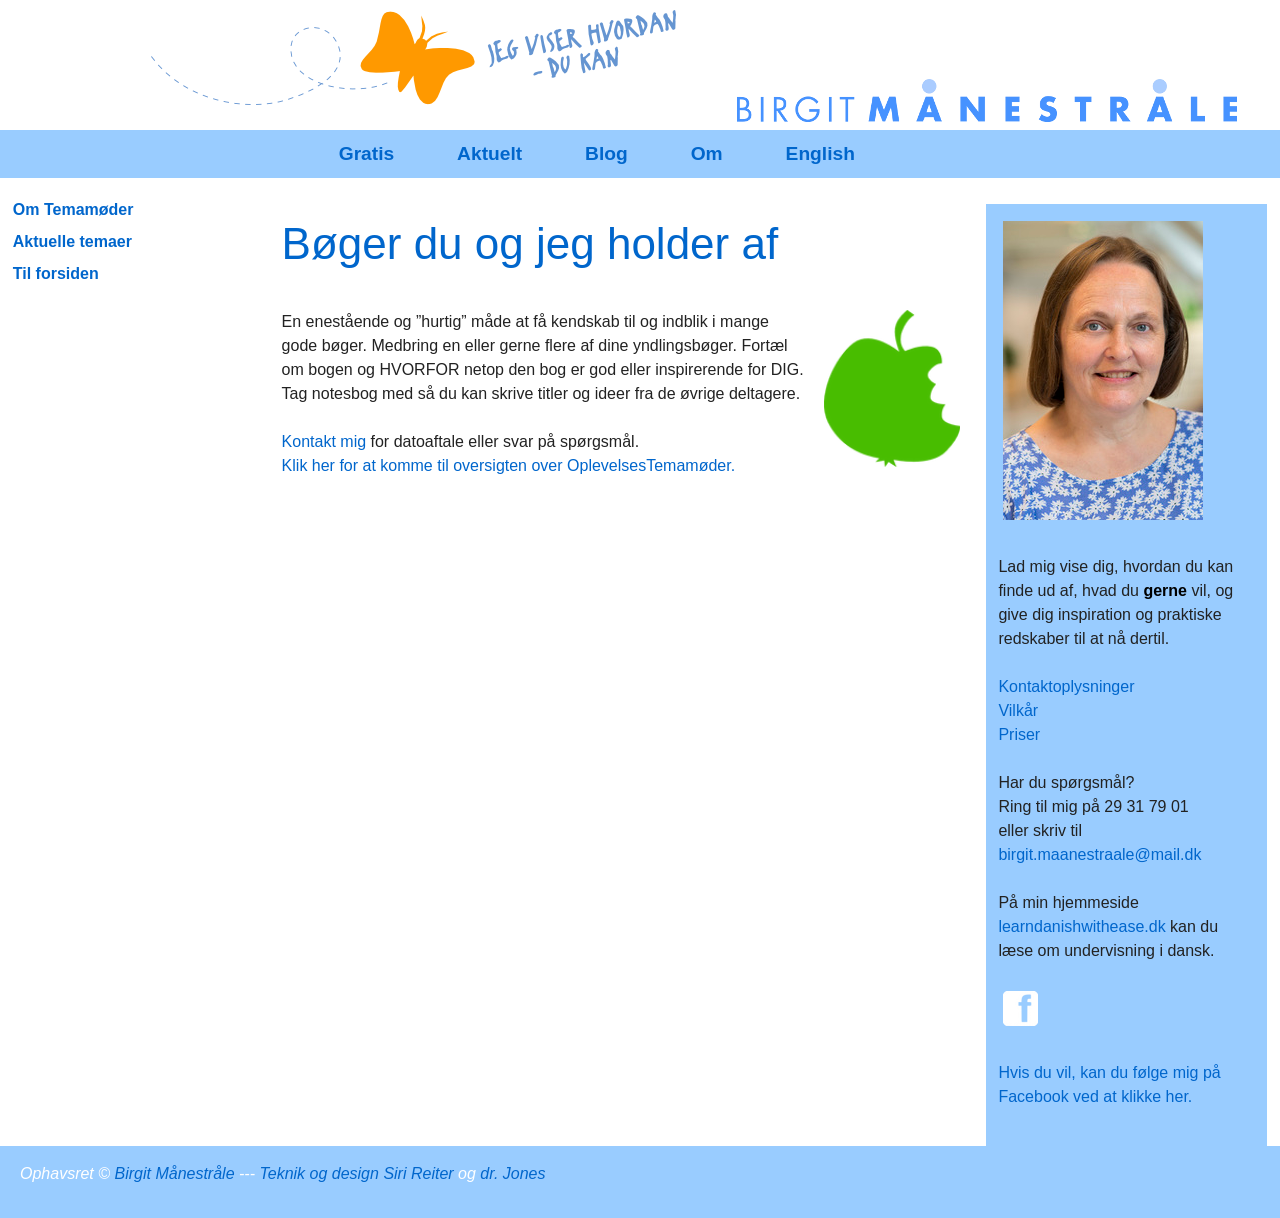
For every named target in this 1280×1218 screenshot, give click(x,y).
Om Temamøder (73, 209)
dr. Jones (512, 1173)
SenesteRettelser (1043, 27)
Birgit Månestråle (175, 1173)
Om (707, 153)
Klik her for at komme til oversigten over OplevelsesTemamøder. (509, 465)
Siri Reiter (418, 1173)
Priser (1019, 734)
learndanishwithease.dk (1081, 926)
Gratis (366, 153)
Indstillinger (1220, 27)
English (820, 153)
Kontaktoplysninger (1066, 686)
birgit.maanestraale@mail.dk (1099, 854)
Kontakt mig (324, 441)
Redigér (943, 27)
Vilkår (1018, 710)
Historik (1142, 27)
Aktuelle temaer (72, 241)
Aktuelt (489, 153)
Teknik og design (319, 1173)
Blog (606, 153)
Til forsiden (56, 273)
